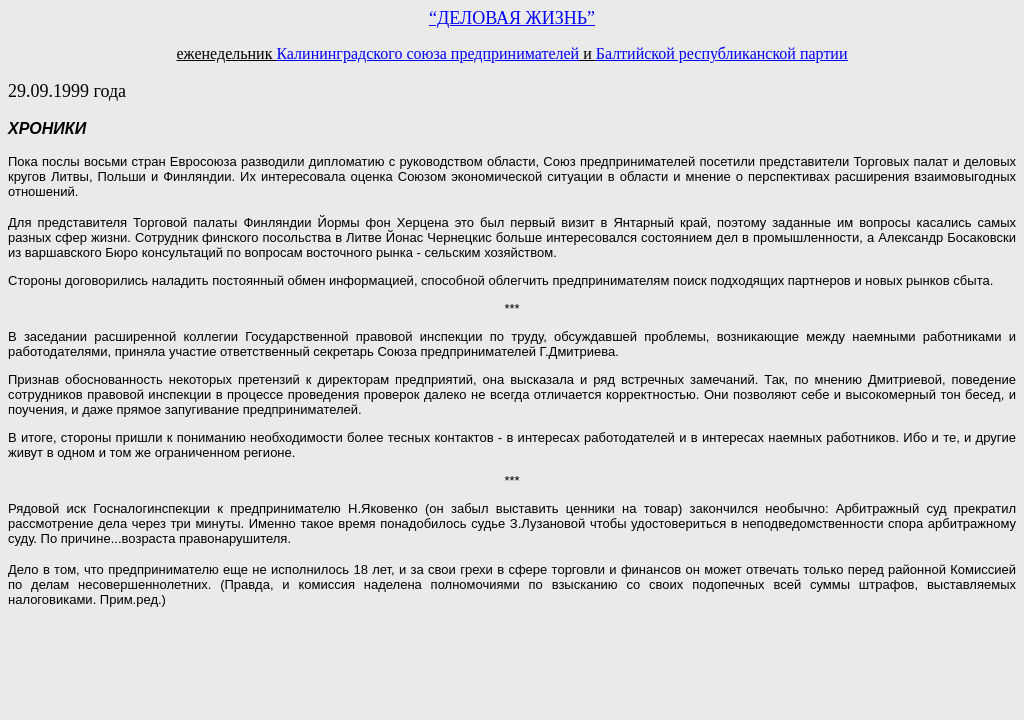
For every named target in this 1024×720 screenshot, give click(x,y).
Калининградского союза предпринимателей (427, 53)
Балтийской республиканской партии (722, 53)
